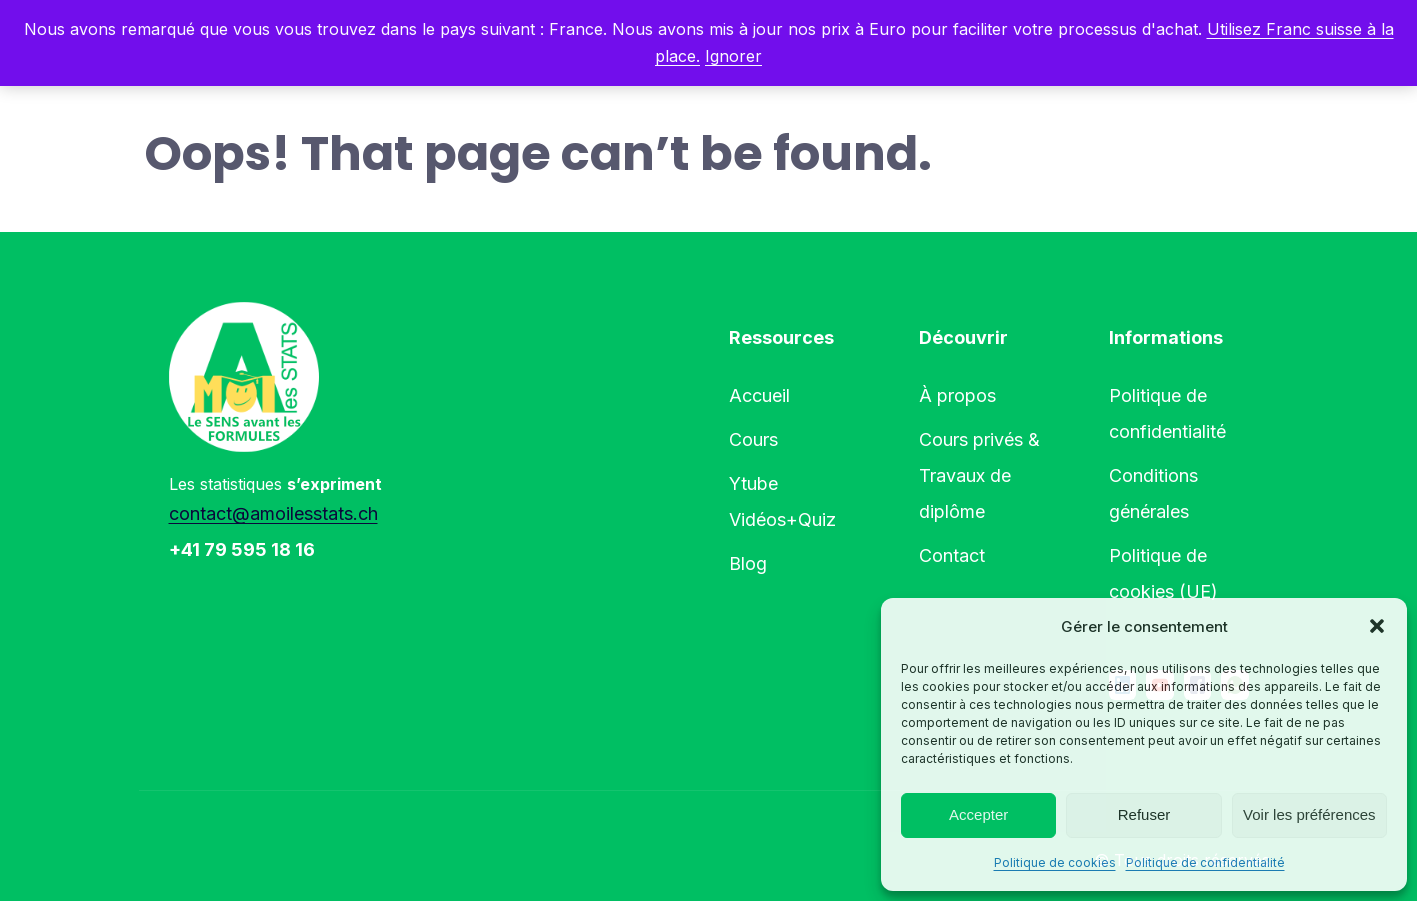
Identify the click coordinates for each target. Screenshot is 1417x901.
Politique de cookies (1055, 862)
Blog (748, 563)
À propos (957, 395)
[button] (1377, 626)
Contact (952, 555)
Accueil (759, 395)
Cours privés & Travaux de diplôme (979, 475)
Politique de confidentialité (1205, 862)
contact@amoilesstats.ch (273, 513)
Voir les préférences (1309, 814)
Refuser (1144, 814)
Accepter (978, 814)
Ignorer (733, 56)
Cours (753, 439)
